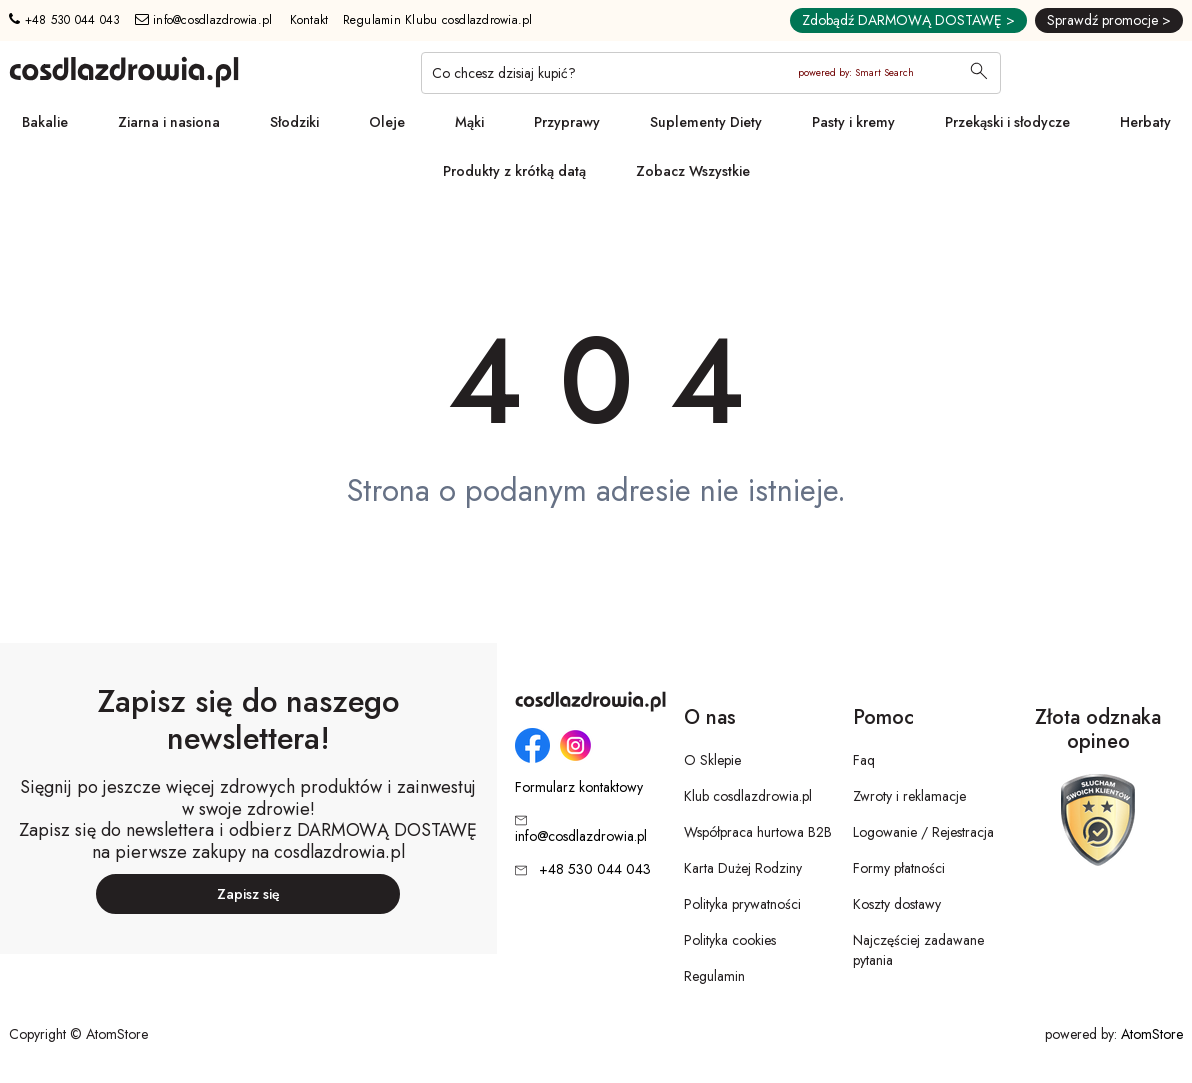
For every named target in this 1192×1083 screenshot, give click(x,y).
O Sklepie (712, 760)
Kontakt (309, 20)
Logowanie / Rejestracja (923, 832)
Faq (864, 760)
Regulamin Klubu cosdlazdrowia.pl (438, 20)
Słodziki (294, 122)
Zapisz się (248, 894)
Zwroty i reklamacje (909, 796)
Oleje (387, 122)
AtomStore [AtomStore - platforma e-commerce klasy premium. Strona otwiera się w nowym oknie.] (1152, 1034)
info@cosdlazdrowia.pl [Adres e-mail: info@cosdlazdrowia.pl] (204, 20)
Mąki (469, 122)
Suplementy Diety (706, 122)
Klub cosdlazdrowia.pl (748, 796)
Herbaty (1145, 122)
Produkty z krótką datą (514, 171)
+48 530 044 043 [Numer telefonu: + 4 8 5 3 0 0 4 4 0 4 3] (64, 20)
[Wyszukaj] (979, 73)
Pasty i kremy (853, 122)
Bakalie (45, 122)
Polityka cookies (730, 940)
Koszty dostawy (897, 904)
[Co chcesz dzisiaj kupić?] (711, 73)
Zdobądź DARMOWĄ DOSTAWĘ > (908, 20)
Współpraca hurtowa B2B (758, 832)
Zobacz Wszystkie (693, 171)
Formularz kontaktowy (579, 787)
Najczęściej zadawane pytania (918, 950)
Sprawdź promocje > (1109, 20)
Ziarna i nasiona (169, 122)
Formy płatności (899, 868)
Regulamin (714, 976)
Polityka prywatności (742, 904)
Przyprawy (567, 122)
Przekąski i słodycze (1007, 122)
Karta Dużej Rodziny (743, 868)
